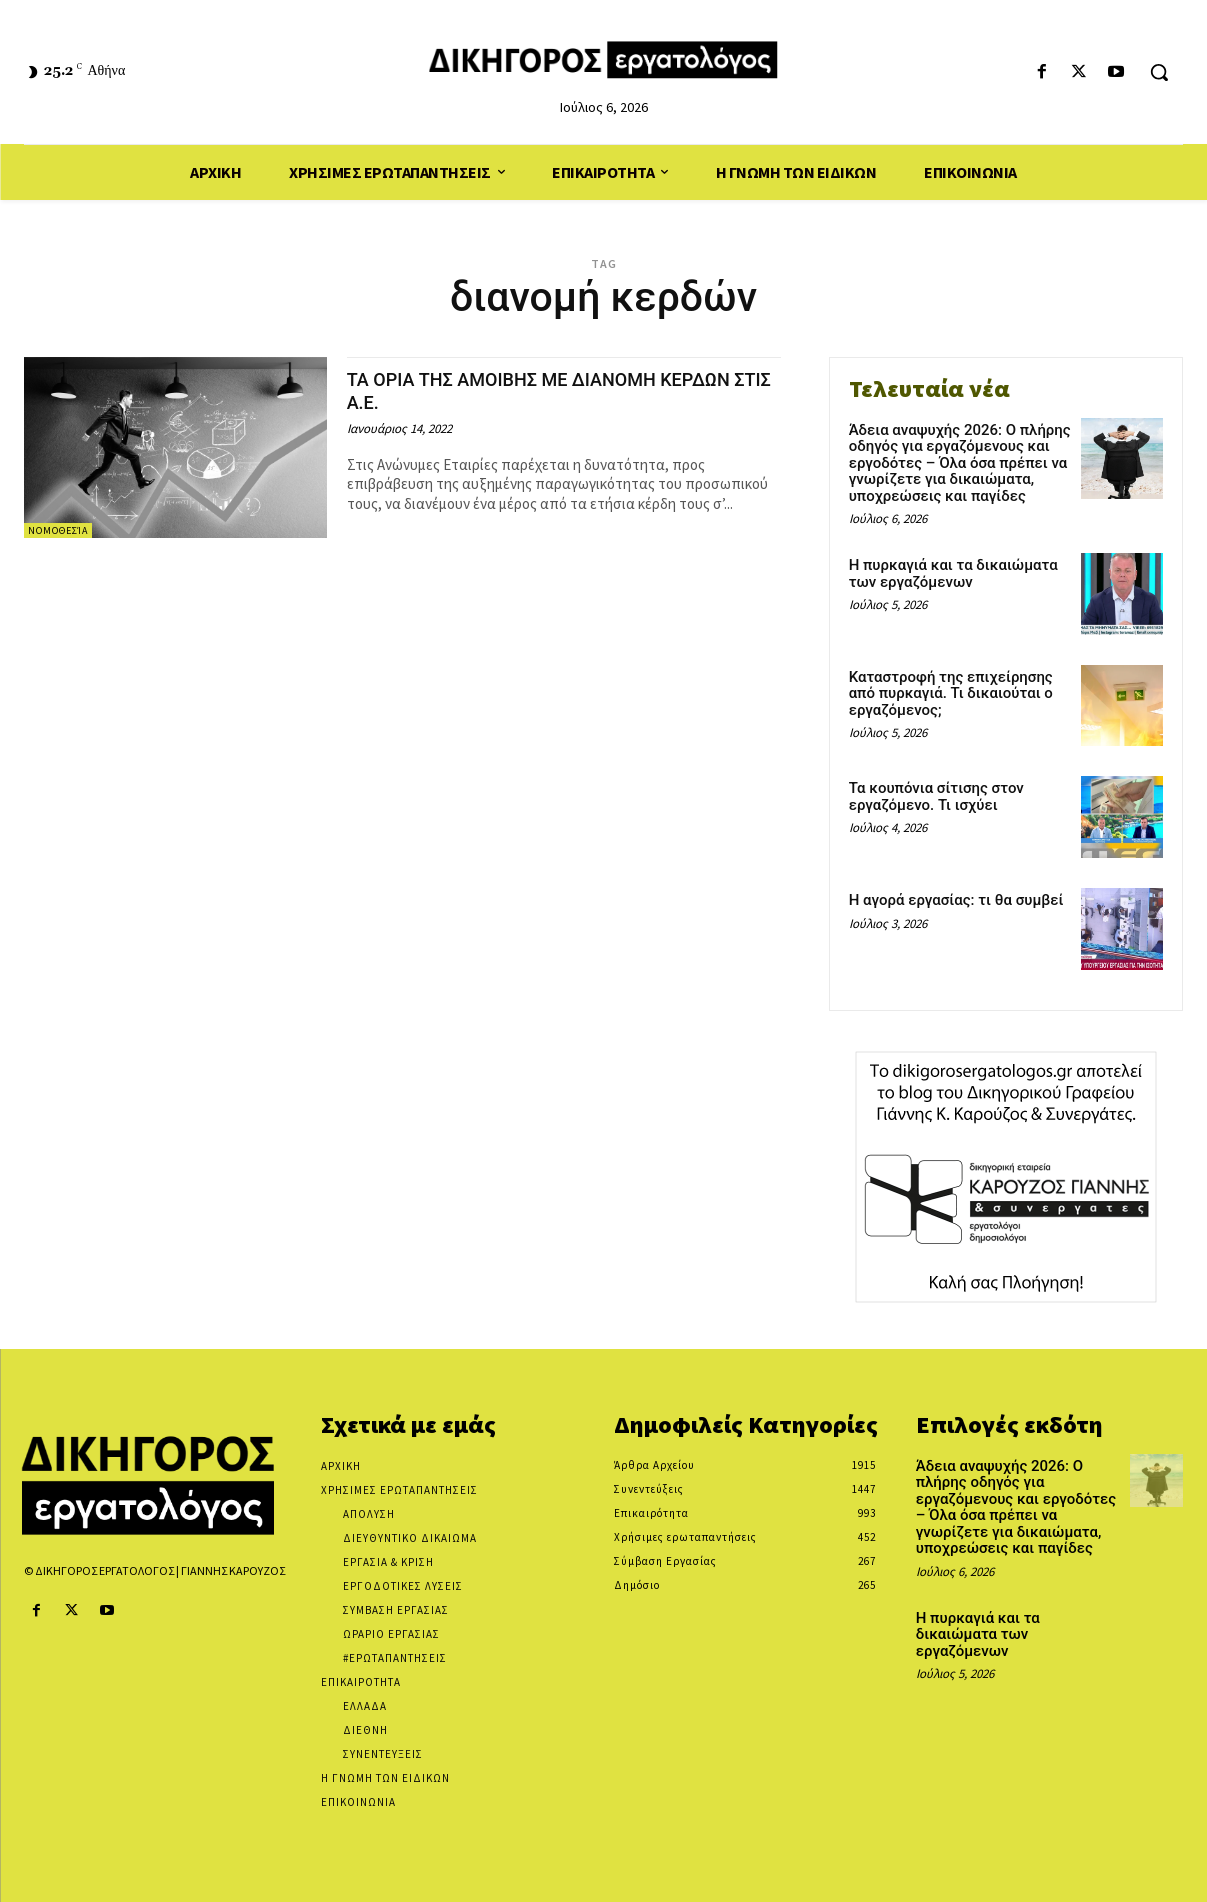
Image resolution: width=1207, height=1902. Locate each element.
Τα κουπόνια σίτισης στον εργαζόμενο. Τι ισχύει (936, 796)
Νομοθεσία (58, 530)
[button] (1159, 72)
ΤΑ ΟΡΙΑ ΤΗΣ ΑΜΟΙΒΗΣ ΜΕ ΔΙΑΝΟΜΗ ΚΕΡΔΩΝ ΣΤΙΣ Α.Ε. (527, 390)
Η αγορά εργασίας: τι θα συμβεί (956, 900)
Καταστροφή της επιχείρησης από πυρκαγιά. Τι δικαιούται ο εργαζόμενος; (951, 693)
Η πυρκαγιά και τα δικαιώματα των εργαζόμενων (953, 573)
